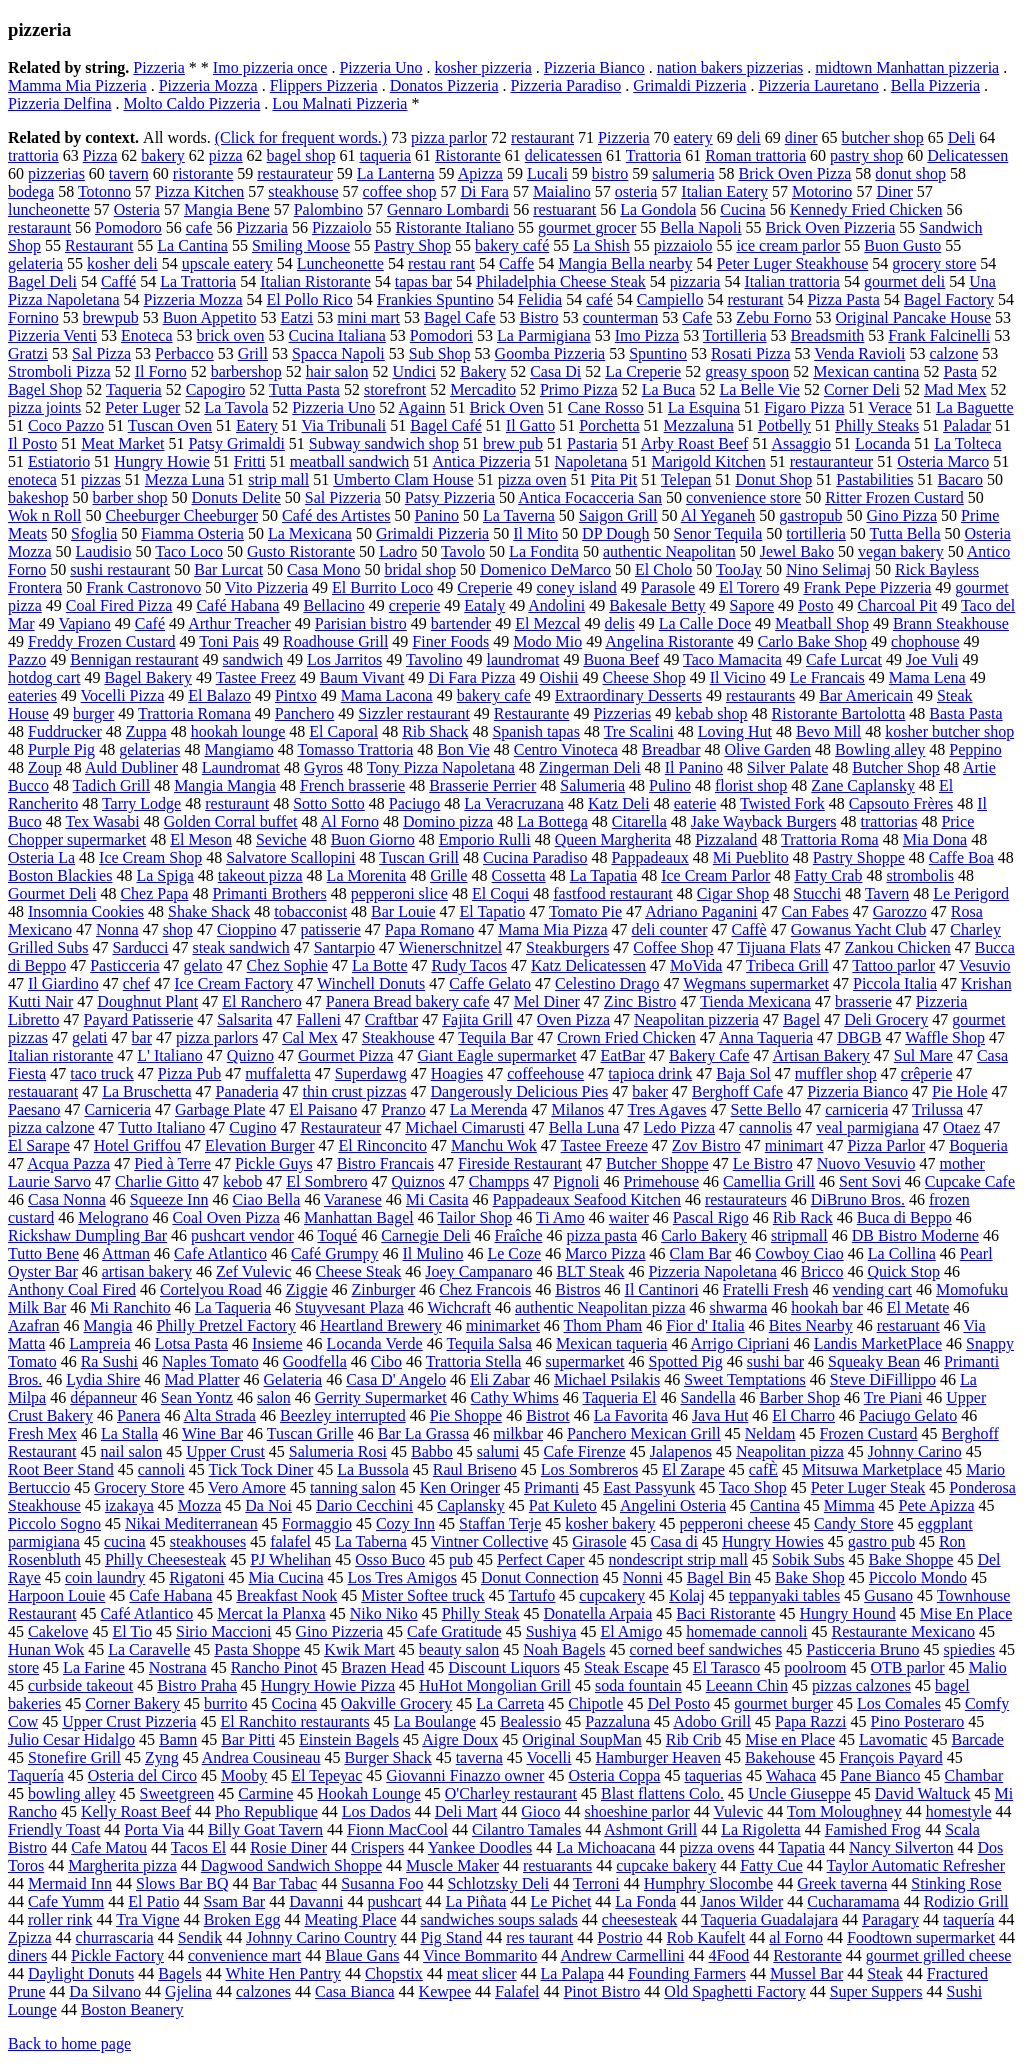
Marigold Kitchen (708, 461)
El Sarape (39, 1145)
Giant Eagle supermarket (496, 1055)
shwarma (738, 1307)
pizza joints (44, 407)
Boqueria (978, 1145)
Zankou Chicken (898, 947)
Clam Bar (701, 1253)
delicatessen (563, 155)
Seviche (281, 839)
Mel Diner (547, 1001)
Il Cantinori (662, 1289)
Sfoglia (94, 533)
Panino (437, 515)
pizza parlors (217, 1037)
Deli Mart (466, 1811)
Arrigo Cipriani (740, 1343)
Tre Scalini (639, 731)
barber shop (129, 497)
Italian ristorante (60, 1055)
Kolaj (687, 1595)
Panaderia (246, 1091)
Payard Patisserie (139, 1019)
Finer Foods (450, 641)
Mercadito (483, 389)
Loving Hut (735, 731)
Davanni (316, 1901)
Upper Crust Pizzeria (129, 1721)
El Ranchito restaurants (294, 1721)
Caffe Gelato (490, 983)
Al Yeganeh (718, 515)
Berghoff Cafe (737, 1091)
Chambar (974, 1775)
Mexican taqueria (612, 1343)
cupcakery (612, 1595)
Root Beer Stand (61, 1469)
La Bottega (552, 821)
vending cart (873, 1289)
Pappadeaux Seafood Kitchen (587, 1199)
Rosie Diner (288, 1847)
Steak (885, 1973)
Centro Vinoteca (566, 749)
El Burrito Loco (382, 587)
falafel (290, 1541)
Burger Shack (387, 1757)
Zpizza (30, 1937)
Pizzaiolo (342, 227)
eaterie (695, 803)
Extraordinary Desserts (628, 695)
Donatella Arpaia (597, 1613)
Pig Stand (451, 1937)
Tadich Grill (112, 785)
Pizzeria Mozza (208, 85)
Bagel (801, 1019)
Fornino (33, 317)
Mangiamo (238, 749)
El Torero (749, 587)
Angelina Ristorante (669, 641)
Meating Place (351, 1919)
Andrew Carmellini (622, 1955)
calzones (263, 1991)
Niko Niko (384, 1613)
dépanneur (103, 1397)
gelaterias (149, 749)
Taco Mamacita (732, 659)
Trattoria (653, 155)
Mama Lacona (387, 695)
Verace (890, 407)
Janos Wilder (741, 1901)
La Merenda (489, 1109)
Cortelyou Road (211, 1289)
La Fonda (645, 1901)
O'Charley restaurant (511, 1793)
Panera (139, 1415)
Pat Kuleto (563, 1505)
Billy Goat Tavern (265, 1829)
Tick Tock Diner (261, 1469)
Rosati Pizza (751, 353)
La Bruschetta (146, 1091)
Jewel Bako (797, 551)
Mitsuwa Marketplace (872, 1469)
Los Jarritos (344, 659)
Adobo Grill (712, 1721)
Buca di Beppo (904, 1217)
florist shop (751, 785)
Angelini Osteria (673, 1505)
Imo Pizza (647, 335)
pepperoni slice (399, 893)
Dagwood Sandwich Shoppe (291, 1865)
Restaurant (99, 245)
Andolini (556, 605)
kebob (242, 1181)
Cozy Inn (405, 1523)
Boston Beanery (132, 2009)
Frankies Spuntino (435, 299)
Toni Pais (229, 641)
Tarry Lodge (141, 803)
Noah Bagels (564, 1649)
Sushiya (551, 1631)
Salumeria (592, 785)
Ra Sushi (109, 1361)
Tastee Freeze (604, 1145)
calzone (953, 353)
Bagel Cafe (460, 317)
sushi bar (775, 1361)
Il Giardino (63, 983)
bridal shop (420, 569)
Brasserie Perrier (482, 785)
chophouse (925, 641)
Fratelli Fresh (766, 1289)
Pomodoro (128, 227)
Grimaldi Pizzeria (689, 85)
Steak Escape (626, 1667)
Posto (816, 605)
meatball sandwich (350, 461)
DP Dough (615, 533)
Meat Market (122, 443)
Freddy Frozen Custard (102, 641)
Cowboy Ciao (799, 1253)
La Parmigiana (544, 335)
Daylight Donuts (81, 1973)
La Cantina (192, 245)
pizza (226, 155)
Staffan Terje (500, 1523)
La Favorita (631, 1415)
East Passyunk (649, 1487)
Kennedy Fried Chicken (866, 209)
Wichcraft (459, 1307)
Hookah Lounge (369, 1793)
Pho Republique (266, 1811)
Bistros (577, 1289)
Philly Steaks (877, 425)
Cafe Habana (170, 1595)
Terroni (596, 1883)
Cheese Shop (644, 677)
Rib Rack (803, 1217)
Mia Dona (935, 839)
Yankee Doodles (480, 1847)
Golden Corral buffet (231, 821)
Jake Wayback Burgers (764, 821)
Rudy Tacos (468, 965)
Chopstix (394, 1973)
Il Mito (535, 533)
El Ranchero (262, 1001)
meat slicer (482, 1973)
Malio (988, 1667)
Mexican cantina (866, 371)
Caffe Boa (961, 857)
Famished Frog (873, 1829)
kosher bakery (610, 1523)
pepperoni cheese (735, 1523)
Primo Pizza (579, 389)
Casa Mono (323, 569)
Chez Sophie (287, 965)
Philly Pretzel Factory (226, 1325)
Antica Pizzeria (481, 461)
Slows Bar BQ (182, 1883)
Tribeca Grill (787, 965)
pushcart (394, 1901)
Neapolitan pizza (790, 1451)
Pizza (100, 155)
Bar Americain (866, 695)
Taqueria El (619, 1397)
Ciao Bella (266, 1199)
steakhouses (208, 1541)
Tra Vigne (148, 1919)
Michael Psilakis (607, 1379)
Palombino (328, 209)
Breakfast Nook (286, 1595)
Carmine (265, 1793)
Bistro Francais (385, 1163)
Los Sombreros (589, 1469)
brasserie (863, 1001)
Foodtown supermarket (921, 1937)
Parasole (668, 587)
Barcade (977, 1739)
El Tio (132, 1631)
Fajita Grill (477, 1019)
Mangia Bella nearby (625, 263)
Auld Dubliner (131, 767)
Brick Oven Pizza (794, 173)
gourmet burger (783, 1703)
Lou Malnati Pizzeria (339, 103)
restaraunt (39, 227)
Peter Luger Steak (868, 1487)
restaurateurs (746, 1199)
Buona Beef (621, 659)
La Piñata (476, 1901)
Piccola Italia (895, 983)
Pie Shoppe (466, 1415)
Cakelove (58, 1631)
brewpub (111, 317)
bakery (163, 155)
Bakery (483, 371)
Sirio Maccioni (224, 1631)
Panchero (305, 713)
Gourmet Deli (52, 893)
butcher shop (883, 137)
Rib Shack (435, 731)
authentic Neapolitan (669, 551)
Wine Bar (212, 1433)
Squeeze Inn (169, 1199)
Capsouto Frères (901, 803)
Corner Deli (862, 389)
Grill (253, 353)
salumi (498, 1451)
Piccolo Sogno (54, 1523)
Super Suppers (876, 1991)
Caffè (748, 929)
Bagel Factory (949, 299)
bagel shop (301, 155)
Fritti (250, 461)
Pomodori (441, 335)
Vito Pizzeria (266, 587)
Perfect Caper (541, 1559)
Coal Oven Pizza (226, 1217)
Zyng (162, 1757)
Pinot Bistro (601, 1991)
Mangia (108, 1325)
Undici (414, 371)
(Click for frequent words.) (301, 137)
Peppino (975, 749)
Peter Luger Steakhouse (792, 263)
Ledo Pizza (679, 1127)
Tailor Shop (474, 1217)
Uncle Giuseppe (799, 1793)
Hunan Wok (46, 1649)
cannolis (765, 1127)
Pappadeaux (649, 857)
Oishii (558, 677)
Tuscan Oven (170, 425)
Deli (962, 137)
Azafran (34, 1325)
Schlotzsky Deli (498, 1883)
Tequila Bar (495, 1037)
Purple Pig (61, 749)
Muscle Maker (452, 1865)
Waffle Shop (945, 1037)
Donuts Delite (236, 497)
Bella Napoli (700, 227)
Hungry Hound (847, 1613)
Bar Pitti (248, 1739)
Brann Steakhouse (951, 623)
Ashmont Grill (650, 1829)
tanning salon (353, 1487)
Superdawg (371, 1073)
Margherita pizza (122, 1865)
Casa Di (555, 371)
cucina (125, 1541)
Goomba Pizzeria (550, 353)
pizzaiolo (683, 245)
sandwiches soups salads (498, 1919)
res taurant (539, 1937)
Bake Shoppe (911, 1559)
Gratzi (28, 353)
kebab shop (711, 713)
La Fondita (544, 551)
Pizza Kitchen (199, 191)
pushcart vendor (242, 1235)
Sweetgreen (177, 1793)
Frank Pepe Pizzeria (867, 587)
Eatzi (296, 317)
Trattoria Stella (474, 1361)
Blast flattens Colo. (662, 1793)
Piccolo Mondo (918, 1577)
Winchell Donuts (371, 983)
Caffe (516, 263)
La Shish (601, 245)
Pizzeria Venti (52, 335)
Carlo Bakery (704, 1235)
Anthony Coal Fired (72, 1289)
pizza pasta (602, 1235)
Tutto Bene (43, 1253)
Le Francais (827, 677)
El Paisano (323, 1109)
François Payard (891, 1757)
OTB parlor (907, 1667)
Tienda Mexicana (755, 1001)
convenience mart (244, 1955)
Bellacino (333, 605)
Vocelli (548, 1757)
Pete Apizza (937, 1505)
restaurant (542, 137)
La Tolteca (967, 443)
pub (461, 1559)
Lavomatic (893, 1739)
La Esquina (704, 407)
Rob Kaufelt (706, 1937)
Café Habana (237, 605)
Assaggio (802, 443)
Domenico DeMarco (545, 569)
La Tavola (236, 407)
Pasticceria (124, 965)
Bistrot (548, 1415)
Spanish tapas (536, 731)
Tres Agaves (667, 1109)
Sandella (707, 1397)
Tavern (887, 893)
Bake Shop (810, 1577)
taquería (969, 1919)
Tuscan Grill (419, 857)
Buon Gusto (902, 245)
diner (801, 137)
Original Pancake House (913, 317)
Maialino (562, 191)
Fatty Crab (828, 875)
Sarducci (140, 947)
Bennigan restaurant (134, 659)
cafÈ (763, 1469)
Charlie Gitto (157, 1181)
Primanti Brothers (269, 893)
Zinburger (384, 1289)
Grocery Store (139, 1487)
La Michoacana (605, 1847)
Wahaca (791, 1775)
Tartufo (531, 1595)
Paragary (890, 1919)
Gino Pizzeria (340, 1631)
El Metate (918, 1307)
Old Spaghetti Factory (734, 1991)
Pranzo (403, 1109)
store (23, 1667)
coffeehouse (545, 1073)
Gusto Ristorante (301, 551)
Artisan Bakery (820, 1055)
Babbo (432, 1451)
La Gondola (658, 209)
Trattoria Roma (830, 839)
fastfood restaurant (613, 893)
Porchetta (609, 425)
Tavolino (434, 659)
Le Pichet (560, 1901)
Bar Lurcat (228, 569)
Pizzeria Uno (380, 67)
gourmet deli (904, 281)
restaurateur (295, 173)
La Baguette (975, 407)
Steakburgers (567, 947)
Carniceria (117, 1109)
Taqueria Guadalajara (769, 1919)
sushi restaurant (120, 569)
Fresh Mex (42, 1433)
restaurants (760, 695)
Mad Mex (955, 389)
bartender (461, 623)
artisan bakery (147, 1271)
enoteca (32, 479)
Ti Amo (560, 1217)
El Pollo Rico (310, 299)
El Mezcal (547, 623)
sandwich (253, 659)
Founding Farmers (687, 1973)
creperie (415, 605)
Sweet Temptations (745, 1379)
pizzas (101, 479)
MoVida (696, 965)
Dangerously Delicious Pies (520, 1091)
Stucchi (817, 893)
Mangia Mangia (225, 785)
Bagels (180, 1973)
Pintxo (296, 695)
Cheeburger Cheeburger (181, 515)
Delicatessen (967, 155)
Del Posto (678, 1703)
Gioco (540, 1811)
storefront (395, 389)
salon (274, 1397)
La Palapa (573, 1973)
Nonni (643, 1577)
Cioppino (247, 929)
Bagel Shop (45, 389)
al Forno (796, 1937)
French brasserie (352, 785)
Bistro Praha (197, 1685)
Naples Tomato (210, 1361)
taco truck (102, 1073)
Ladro (398, 551)
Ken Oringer (460, 1487)
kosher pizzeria (483, 67)
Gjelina (188, 1991)
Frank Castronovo (143, 587)
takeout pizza (260, 875)
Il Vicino (738, 677)
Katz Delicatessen (588, 965)
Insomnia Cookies (86, 911)
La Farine (94, 1667)
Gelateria (293, 1379)
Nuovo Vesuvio (866, 1163)
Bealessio (530, 1721)
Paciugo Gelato (908, 1415)
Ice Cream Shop (150, 857)
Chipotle (595, 1703)
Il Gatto (530, 425)
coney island (576, 587)
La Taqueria (233, 1307)
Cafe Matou (109, 1847)
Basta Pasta (965, 713)
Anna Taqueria (766, 1037)
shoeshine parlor (636, 1811)
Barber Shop (800, 1397)
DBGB (859, 1037)
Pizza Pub (190, 1073)
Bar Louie (403, 911)
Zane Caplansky (863, 785)
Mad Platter (201, 1379)
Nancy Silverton (901, 1847)
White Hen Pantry (283, 1973)
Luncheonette (340, 263)
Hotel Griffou (137, 1145)
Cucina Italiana (337, 335)
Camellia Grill (769, 1181)
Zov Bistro (706, 1145)
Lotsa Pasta (191, 1343)
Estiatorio (59, 461)
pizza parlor (449, 137)
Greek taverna (842, 1883)
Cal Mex (310, 1037)
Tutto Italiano (161, 1127)
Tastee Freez (256, 677)
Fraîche (519, 1235)
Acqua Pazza (68, 1163)
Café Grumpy (335, 1253)
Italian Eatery (724, 191)
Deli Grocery (886, 1019)
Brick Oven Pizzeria (831, 227)
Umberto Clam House (403, 479)
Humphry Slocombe (708, 1883)
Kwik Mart (359, 1649)
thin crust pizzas (355, 1091)
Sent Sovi (870, 1181)
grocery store (934, 263)
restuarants (557, 1865)
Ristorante (468, 155)
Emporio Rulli (485, 839)
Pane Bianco (880, 1775)
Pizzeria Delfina (60, 103)
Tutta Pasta (304, 389)
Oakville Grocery (397, 1703)
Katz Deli (619, 803)
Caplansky (471, 1505)
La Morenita (367, 875)
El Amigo (631, 1631)
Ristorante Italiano (454, 227)
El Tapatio (493, 911)
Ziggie (307, 1289)
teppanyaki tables (785, 1595)
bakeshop (38, 497)
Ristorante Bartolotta (839, 713)
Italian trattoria (792, 281)
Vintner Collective (490, 1541)
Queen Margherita (613, 839)
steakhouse (303, 191)
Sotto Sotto (329, 803)
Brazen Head (382, 1667)
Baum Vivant (362, 677)
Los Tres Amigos (402, 1577)
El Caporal (343, 731)
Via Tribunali (343, 425)
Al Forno (350, 821)
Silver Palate (787, 767)
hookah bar (827, 1307)
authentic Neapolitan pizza (600, 1307)
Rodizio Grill (966, 1901)
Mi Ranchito (130, 1307)
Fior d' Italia (705, 1325)
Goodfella (315, 1361)
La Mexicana (310, 533)
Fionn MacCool (397, 1829)
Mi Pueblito (751, 857)
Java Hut (720, 1415)
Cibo (386, 1361)
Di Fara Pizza (471, 677)
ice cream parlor (788, 245)
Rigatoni (196, 1577)
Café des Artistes (336, 515)
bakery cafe (494, 695)
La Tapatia (603, 875)
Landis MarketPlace (878, 1343)
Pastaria (592, 443)
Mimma (849, 1505)
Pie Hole (960, 1091)
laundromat (523, 659)
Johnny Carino (915, 1451)
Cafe (697, 317)
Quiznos (418, 1181)
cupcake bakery (666, 1865)
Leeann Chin (747, 1685)
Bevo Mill (828, 731)
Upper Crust (225, 1451)
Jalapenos (681, 1451)
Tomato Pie (585, 911)
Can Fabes (815, 911)
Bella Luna (584, 1127)
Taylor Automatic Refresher (916, 1865)
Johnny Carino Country (321, 1937)
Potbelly (784, 425)
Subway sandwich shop (384, 443)
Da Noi (268, 1505)
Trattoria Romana (194, 713)
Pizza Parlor (886, 1145)
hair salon (337, 371)
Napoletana (591, 461)
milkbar (518, 1433)
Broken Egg (242, 1919)
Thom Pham (603, 1325)
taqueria (385, 155)
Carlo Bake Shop (812, 641)
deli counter (669, 929)
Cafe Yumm (66, 1901)
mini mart (368, 317)
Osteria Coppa (614, 1775)
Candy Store (854, 1523)
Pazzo (27, 659)
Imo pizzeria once (270, 67)
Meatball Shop (822, 623)
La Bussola (373, 1469)
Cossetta (518, 875)
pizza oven (532, 479)
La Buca (669, 389)
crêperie (927, 1073)
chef (137, 983)
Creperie (484, 587)
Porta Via (154, 1829)
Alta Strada (220, 1415)
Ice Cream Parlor (715, 875)
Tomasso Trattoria (355, 749)
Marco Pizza (605, 1253)
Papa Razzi (811, 1721)
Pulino (670, 785)
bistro (610, 173)
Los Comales (899, 1703)
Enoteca (147, 335)
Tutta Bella (905, 533)
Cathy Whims (515, 1397)
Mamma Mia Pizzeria (77, 85)
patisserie (330, 929)
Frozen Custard (868, 1433)
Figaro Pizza (804, 407)
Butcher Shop (896, 767)
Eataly (484, 605)
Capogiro (216, 389)
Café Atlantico (146, 1613)
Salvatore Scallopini (290, 857)
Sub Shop (440, 353)
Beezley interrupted (343, 1415)
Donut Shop (773, 479)
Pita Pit (614, 479)
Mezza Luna (185, 479)
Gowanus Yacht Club (859, 929)
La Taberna (371, 1541)
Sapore (752, 605)
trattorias (889, 821)
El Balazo (219, 695)
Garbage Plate (220, 1109)
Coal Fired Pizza (119, 605)
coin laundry (105, 1577)
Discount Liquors (504, 1667)
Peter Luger (142, 407)
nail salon (131, 1451)
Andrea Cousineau (261, 1757)
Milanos (577, 1109)
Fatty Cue (771, 1865)
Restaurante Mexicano (903, 1631)
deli (749, 137)
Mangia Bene (227, 209)
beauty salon (459, 1649)
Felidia (540, 299)
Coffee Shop (673, 947)
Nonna (117, 929)
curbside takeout (80, 1685)
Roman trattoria (755, 155)
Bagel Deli (42, 281)
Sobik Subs (808, 1559)
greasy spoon (747, 371)
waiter (629, 1217)
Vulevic (738, 1811)
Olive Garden (767, 749)
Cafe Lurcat (844, 659)
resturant (755, 299)
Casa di (674, 1541)
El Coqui (500, 893)
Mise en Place (790, 1739)
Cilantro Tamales (526, 1829)
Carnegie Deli (425, 1235)
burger (93, 713)
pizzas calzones (861, 1685)
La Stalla (129, 1433)
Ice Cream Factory (233, 983)
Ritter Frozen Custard (894, 497)
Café (150, 623)
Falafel (517, 1991)
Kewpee (445, 1991)
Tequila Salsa (489, 1343)
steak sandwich (240, 947)
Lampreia (99, 1343)
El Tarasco (726, 1667)
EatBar (623, 1055)
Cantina (775, 1505)
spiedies (970, 1649)
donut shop (910, 173)
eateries (32, 695)
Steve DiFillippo (883, 1379)
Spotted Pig (686, 1361)
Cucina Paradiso (535, 857)
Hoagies (457, 1073)
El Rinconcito (382, 1145)
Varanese (353, 1199)
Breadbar (671, 749)
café (599, 299)
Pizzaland (726, 839)
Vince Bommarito (480, 1955)
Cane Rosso (606, 407)
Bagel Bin (719, 1577)
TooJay (739, 569)
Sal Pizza (101, 353)
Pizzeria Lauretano (818, 85)
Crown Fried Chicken (626, 1037)
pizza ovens (716, 1847)
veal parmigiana (867, 1127)
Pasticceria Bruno (862, 1649)
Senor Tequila (718, 533)
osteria (636, 191)
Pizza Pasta (843, 299)
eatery (693, 137)
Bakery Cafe (709, 1055)
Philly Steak (481, 1613)
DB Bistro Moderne (915, 1235)
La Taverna (519, 515)
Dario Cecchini (364, 1505)
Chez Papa (154, 893)
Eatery (257, 425)
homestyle (959, 1811)
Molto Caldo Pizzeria (192, 103)
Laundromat (241, 767)
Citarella (639, 821)
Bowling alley (880, 749)
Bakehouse (780, 1757)
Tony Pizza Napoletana (441, 767)
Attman (126, 1253)
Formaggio (317, 1523)
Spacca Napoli (338, 353)
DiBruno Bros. (858, 1199)
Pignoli (576, 1181)
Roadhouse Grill (335, 641)
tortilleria (816, 533)
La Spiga (164, 875)
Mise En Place (966, 1613)
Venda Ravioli (859, 353)
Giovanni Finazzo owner (465, 1775)
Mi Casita (437, 1199)
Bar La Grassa (424, 1433)
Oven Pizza (573, 1019)
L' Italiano (170, 1055)
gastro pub (881, 1541)
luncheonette (49, 209)
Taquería (36, 1775)
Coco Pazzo (66, 425)
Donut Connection (540, 1577)
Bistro (539, 317)
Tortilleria (735, 335)
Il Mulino (433, 1253)
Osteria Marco (943, 461)
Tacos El (198, 1847)
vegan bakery (901, 551)
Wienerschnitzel (450, 947)
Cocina (294, 1703)
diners (27, 1955)
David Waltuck (923, 1793)
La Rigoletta (761, 1829)
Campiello (670, 299)
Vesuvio (985, 965)
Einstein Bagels (349, 1739)
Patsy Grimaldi (236, 443)
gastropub (810, 515)
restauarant (43, 1091)
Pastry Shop (412, 245)
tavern (129, 173)
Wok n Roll (44, 515)
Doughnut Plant (147, 1001)
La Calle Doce (705, 623)
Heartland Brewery (381, 1325)
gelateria (35, 263)
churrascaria (115, 1937)
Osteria (137, 209)
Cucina (742, 209)
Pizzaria (262, 227)
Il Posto (32, 443)
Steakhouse (398, 1037)
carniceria (856, 1109)
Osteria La (41, 857)
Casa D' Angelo (396, 1379)
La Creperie (643, 371)
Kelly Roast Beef (136, 1811)
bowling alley (72, 1793)
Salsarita (244, 1019)
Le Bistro (763, 1163)
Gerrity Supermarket (381, 1397)
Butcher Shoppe (657, 1163)
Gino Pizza (901, 515)
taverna (479, 1757)
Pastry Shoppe (859, 857)
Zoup (45, 767)
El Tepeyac (326, 1775)
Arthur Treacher (239, 623)
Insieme (277, 1343)
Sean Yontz (197, 1397)
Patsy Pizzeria (450, 497)
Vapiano (84, 623)
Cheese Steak (359, 1271)
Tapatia (801, 1847)
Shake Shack (209, 911)
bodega (31, 191)
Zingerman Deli (590, 767)
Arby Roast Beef (695, 443)
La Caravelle (149, 1649)
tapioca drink (650, 1073)
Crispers (377, 1847)
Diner (894, 191)
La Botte (380, 965)
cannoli (161, 1469)
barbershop (246, 371)
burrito (226, 1703)
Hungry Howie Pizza (328, 1685)
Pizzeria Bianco (594, 67)
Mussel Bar (806, 1973)
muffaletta (277, 1073)
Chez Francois (485, 1289)
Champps (499, 1181)
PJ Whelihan (290, 1559)
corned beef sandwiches (705, 1649)
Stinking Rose (956, 1883)
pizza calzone (51, 1127)
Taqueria (134, 389)
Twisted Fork (782, 803)
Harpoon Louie (56, 1595)
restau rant (441, 263)
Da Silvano (105, 1991)
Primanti (551, 1487)
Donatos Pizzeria (444, 85)
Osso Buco (390, 1559)
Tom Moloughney (844, 1811)
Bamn (178, 1739)
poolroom (815, 1667)
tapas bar (423, 281)
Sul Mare (923, 1055)
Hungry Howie (162, 461)
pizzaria (695, 281)
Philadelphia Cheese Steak (561, 281)
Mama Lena (927, 677)
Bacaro (960, 479)
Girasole (599, 1541)
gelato (203, 965)
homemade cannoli (746, 1631)
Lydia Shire (103, 1379)
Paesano (34, 1109)
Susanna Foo (382, 1883)
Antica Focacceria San (590, 497)
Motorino (822, 191)
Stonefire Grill (74, 1757)
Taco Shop (753, 1487)
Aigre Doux (460, 1739)
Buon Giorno (373, 839)
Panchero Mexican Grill (644, 1433)
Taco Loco (189, 551)
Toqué (337, 1235)
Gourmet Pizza (346, 1055)
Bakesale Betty (657, 605)
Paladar (967, 425)
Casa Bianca (355, 1991)
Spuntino (658, 353)
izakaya (129, 1505)
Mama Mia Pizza (552, 929)
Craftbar (391, 1019)
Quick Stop (903, 1271)
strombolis (920, 875)
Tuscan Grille (310, 1433)
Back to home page (69, 2043)
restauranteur (832, 461)
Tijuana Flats (778, 947)
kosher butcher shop (949, 731)
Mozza (200, 1505)
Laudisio (104, 551)
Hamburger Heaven (658, 1757)
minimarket (503, 1325)
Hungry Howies (773, 1541)
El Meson (201, 839)
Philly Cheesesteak (165, 1559)
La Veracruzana (514, 803)
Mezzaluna (699, 425)
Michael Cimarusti (465, 1127)
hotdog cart (44, 677)
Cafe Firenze (585, 1451)
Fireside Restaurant (520, 1163)
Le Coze (514, 1253)
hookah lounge (238, 731)
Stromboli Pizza (59, 371)
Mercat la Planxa (271, 1613)
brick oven (231, 335)
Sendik (200, 1937)
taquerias (713, 1775)
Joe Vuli (932, 659)
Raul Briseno (475, 1469)
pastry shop (866, 155)
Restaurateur (340, 1127)
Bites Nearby (811, 1325)
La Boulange (435, 1721)
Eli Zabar (500, 1379)
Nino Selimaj (828, 569)
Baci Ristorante (725, 1613)
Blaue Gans (362, 1955)
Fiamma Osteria (192, 533)
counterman (621, 317)
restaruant (908, 1325)
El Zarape (693, 1469)
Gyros (323, 767)
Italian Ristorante (315, 281)
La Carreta (510, 1703)
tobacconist (310, 911)
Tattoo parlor (893, 965)
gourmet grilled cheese (939, 1955)
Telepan (686, 479)
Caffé (118, 281)
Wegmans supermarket (756, 983)
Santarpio (344, 947)
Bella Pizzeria (935, 85)
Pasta (960, 371)
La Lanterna (396, 173)
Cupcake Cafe (970, 1181)
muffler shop (836, 1073)
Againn (421, 407)
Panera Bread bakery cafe (408, 1001)
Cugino (252, 1127)
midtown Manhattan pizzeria (907, 67)
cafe (199, 227)
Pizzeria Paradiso (566, 85)
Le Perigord (971, 893)
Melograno (113, 1217)
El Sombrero (326, 1181)
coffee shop (400, 191)
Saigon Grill (618, 515)
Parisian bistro (361, 623)
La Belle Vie (759, 389)
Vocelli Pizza (123, 695)
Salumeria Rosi (338, 1451)
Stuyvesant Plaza (349, 1307)
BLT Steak (590, 1271)
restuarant (564, 209)
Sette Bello (766, 1109)
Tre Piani (893, 1397)
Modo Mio (547, 641)
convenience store (743, 497)
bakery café (512, 245)
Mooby (244, 1775)
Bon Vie (463, 749)
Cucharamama (853, 1901)
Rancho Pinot (274, 1667)
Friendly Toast (54, 1829)
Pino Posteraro (918, 1721)
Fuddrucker (65, 731)
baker (650, 1091)
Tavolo (463, 551)
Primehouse (662, 1181)
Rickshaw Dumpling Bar (87, 1235)
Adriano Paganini (701, 911)
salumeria (683, 173)
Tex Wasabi (103, 821)
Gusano (888, 1595)
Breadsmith (828, 335)
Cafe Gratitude (454, 1631)
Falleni (318, 1019)
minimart (794, 1145)
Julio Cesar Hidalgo (71, 1739)
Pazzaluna (617, 1721)
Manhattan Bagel (359, 1217)
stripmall (799, 1235)
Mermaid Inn (70, 1883)
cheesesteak (640, 1919)
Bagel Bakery (148, 677)
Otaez (961, 1127)
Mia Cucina (285, 1577)
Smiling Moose (301, 245)
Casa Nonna (67, 1199)
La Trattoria (198, 281)
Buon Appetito (210, 317)
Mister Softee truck (423, 1595)
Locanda (882, 443)
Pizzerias (622, 713)
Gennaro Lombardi (448, 209)
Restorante (807, 1955)
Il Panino (694, 767)
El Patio (153, 1901)
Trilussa (937, 1109)
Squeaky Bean (874, 1361)
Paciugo (415, 803)
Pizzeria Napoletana (712, 1271)
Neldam (770, 1433)
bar (142, 1037)
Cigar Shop (733, 893)
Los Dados (376, 1811)
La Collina (902, 1253)
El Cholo (663, 569)
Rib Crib (694, 1739)
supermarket (584, 1361)
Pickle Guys (274, 1163)
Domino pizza (448, 821)
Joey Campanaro (478, 1271)
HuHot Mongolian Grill (495, 1685)
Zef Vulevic (254, 1271)
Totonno (104, 191)
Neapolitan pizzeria (696, 1019)
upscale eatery (227, 263)
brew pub (513, 443)
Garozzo (900, 911)
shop (178, 929)
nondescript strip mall (679, 1559)
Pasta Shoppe (257, 1649)
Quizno (250, 1055)
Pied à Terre (172, 1163)
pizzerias (56, 173)
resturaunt (237, 803)
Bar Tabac (284, 1883)
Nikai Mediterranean (191, 1523)
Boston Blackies (60, 875)
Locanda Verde (375, 1343)
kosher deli (122, 263)
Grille (448, 875)
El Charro (803, 1415)
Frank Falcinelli (939, 335)
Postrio (619, 1937)
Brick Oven (507, 407)
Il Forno (161, 371)
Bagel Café (446, 425)
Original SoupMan (582, 1739)
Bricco (822, 1271)
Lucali (547, 173)
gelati (90, 1037)
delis (619, 623)
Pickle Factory (117, 1955)
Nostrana (178, 1667)
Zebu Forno (773, 317)
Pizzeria (159, 67)
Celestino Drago (607, 983)
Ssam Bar (234, 1901)
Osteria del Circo (142, 1775)
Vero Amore (247, 1487)
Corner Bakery (132, 1703)
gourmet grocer (587, 227)
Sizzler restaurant (414, 713)
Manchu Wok (494, 1145)
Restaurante (532, 713)
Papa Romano (429, 929)
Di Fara (484, 191)
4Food (728, 1955)
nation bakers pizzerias (730, 67)
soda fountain (638, 1685)
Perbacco (184, 353)
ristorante (203, 173)
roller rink (60, 1919)
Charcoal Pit (898, 605)
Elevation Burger (259, 1145)
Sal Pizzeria (343, 497)
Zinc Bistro (640, 1001)
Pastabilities (874, 479)
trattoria (33, 155)
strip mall (278, 479)
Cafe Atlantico (220, 1253)
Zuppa (146, 731)
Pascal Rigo (711, 1217)
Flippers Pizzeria (324, 85)
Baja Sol (743, 1073)
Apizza (480, 173)
